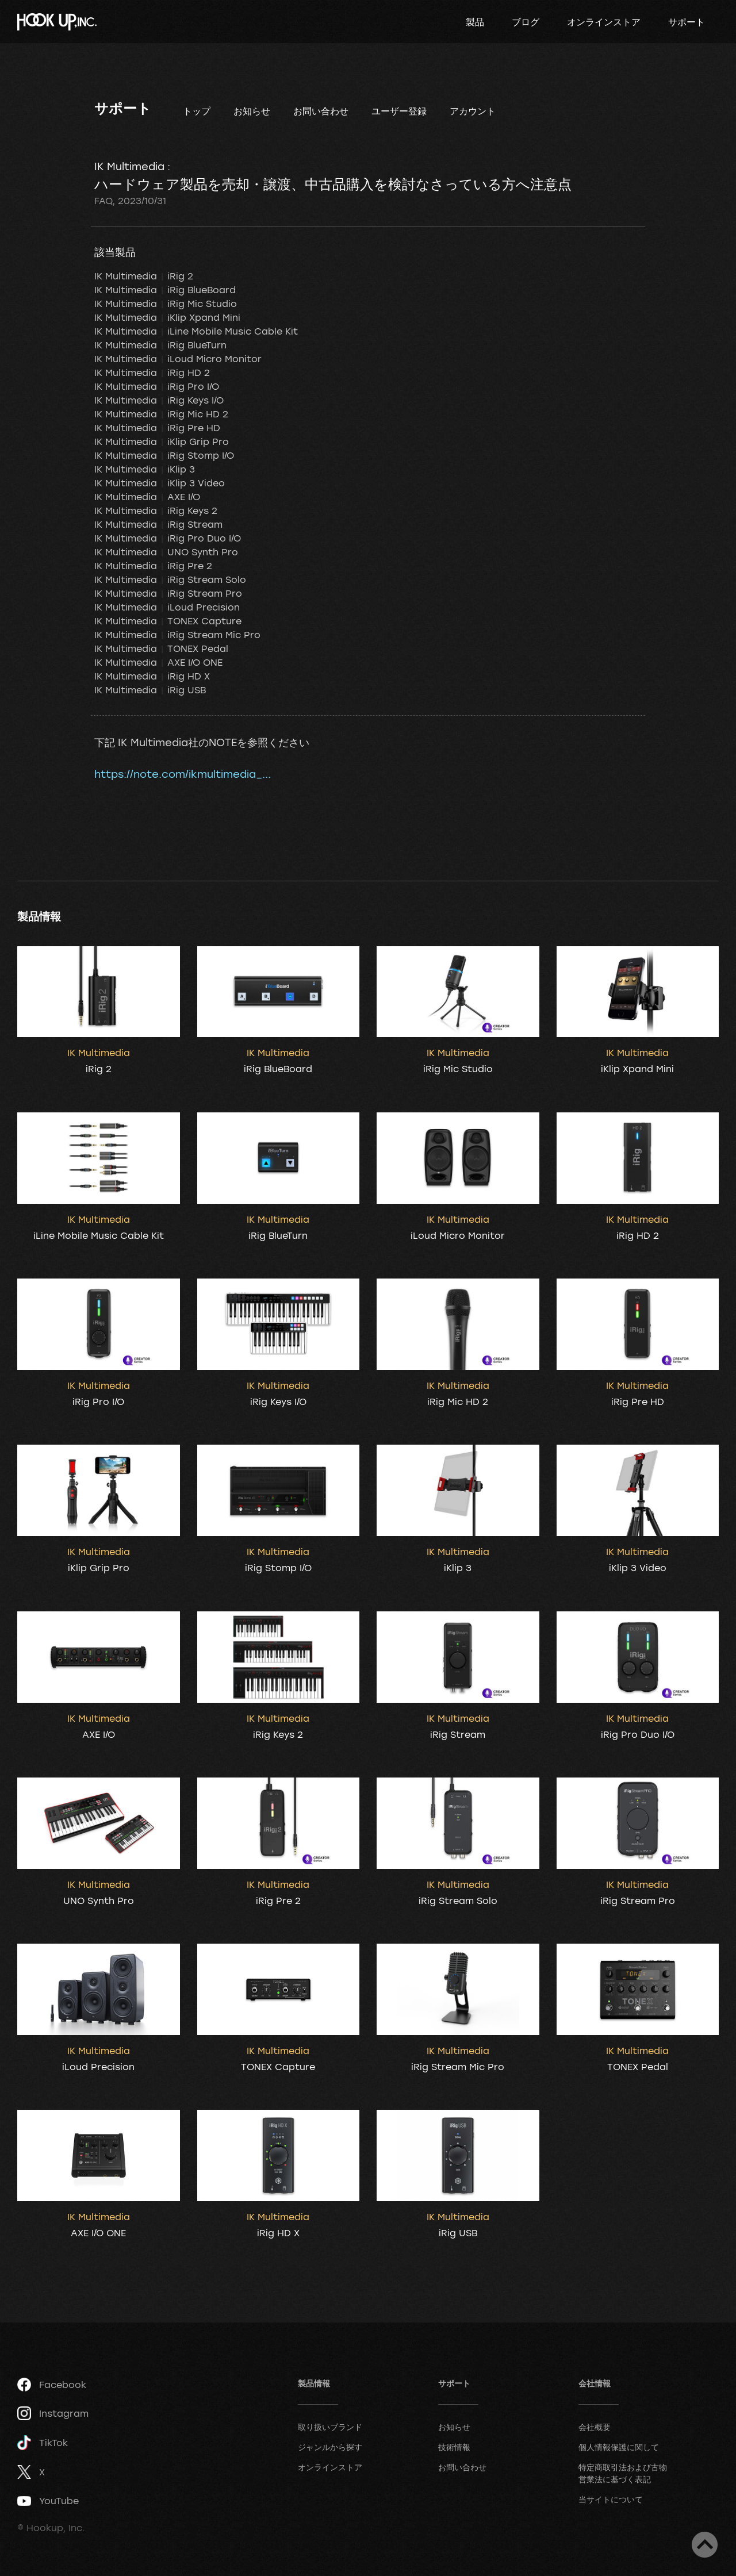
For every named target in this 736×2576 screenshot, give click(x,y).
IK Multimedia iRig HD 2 (152, 372)
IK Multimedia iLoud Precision (167, 607)
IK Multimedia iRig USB (150, 690)
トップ (196, 111)
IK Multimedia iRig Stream (158, 524)
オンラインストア (604, 22)
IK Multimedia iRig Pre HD (157, 427)
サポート (686, 22)
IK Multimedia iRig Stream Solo (170, 579)
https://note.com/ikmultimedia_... (182, 774)
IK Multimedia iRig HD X (152, 676)
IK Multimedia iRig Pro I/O (156, 386)
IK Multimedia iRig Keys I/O (159, 400)
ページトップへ (705, 2545)
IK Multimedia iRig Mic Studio (165, 303)
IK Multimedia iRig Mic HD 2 (161, 414)
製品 (475, 22)
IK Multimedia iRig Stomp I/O (164, 455)
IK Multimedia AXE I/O (147, 496)
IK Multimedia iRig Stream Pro (168, 593)
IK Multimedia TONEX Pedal (161, 648)
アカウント (473, 111)
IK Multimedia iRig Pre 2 (153, 565)
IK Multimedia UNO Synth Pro (166, 552)
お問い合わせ (320, 111)
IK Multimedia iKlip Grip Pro (161, 441)
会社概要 (594, 2426)
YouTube (48, 2500)
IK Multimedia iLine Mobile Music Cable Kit (196, 331)
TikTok (42, 2443)
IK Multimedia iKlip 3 (144, 469)
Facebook (51, 2384)
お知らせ (251, 111)
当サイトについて (610, 2499)
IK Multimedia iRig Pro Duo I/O (167, 538)
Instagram (53, 2413)
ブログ (525, 22)
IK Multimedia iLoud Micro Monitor (178, 358)
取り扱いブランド (330, 2426)
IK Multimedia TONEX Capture (167, 621)
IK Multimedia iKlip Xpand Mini (167, 317)
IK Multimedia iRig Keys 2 (155, 510)
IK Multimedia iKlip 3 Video (159, 483)
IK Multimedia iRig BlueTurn (160, 345)
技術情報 (454, 2446)
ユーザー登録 (399, 111)
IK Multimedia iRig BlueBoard (165, 289)
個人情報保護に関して (618, 2446)
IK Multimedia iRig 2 (143, 276)
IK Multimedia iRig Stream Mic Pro (177, 634)
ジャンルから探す (330, 2446)
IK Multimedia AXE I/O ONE (158, 662)
